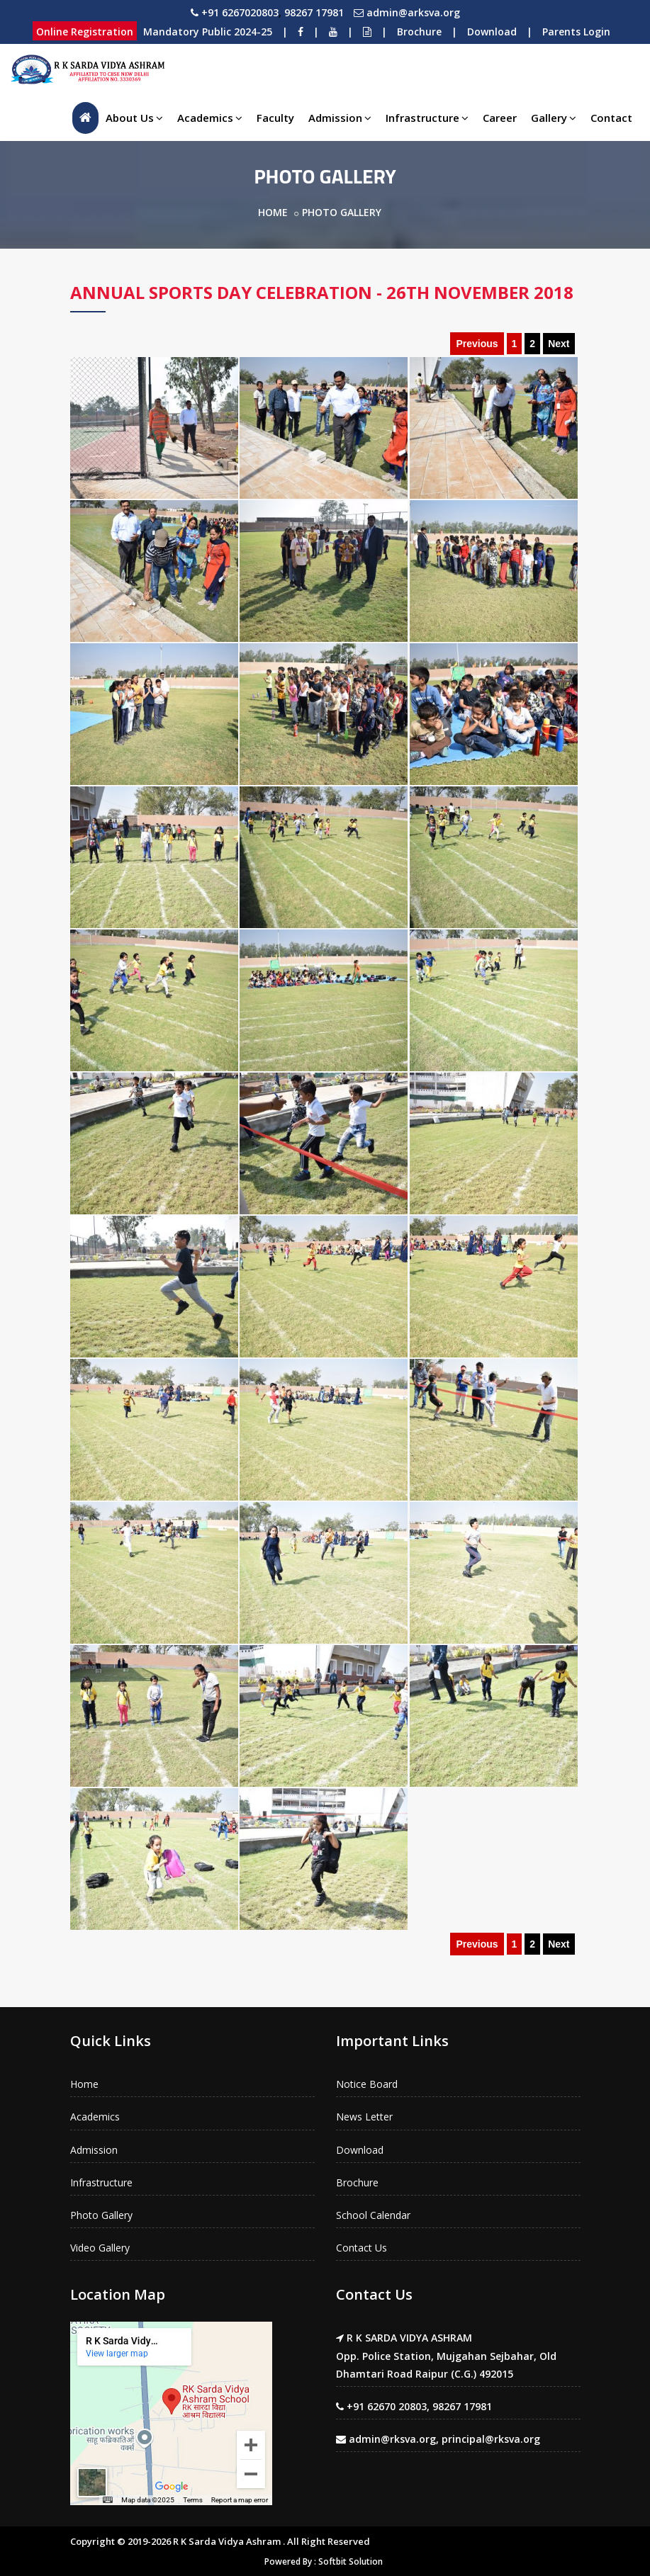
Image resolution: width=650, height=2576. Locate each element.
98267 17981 (314, 12)
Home (273, 212)
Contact (611, 118)
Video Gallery (100, 2247)
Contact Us (361, 2247)
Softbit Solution (350, 2561)
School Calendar (373, 2215)
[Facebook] (300, 31)
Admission (339, 118)
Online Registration (84, 31)
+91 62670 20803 (387, 2406)
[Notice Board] (367, 31)
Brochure (419, 31)
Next (558, 343)
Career (500, 118)
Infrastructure (427, 118)
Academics (209, 118)
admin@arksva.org (413, 12)
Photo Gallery (101, 2215)
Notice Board (367, 2084)
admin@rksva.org (392, 2439)
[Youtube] (333, 31)
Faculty (275, 118)
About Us (134, 118)
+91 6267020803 (240, 12)
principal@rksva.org (491, 2439)
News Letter (364, 2116)
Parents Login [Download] (576, 31)
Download (492, 31)
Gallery (553, 118)
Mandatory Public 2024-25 (207, 31)
